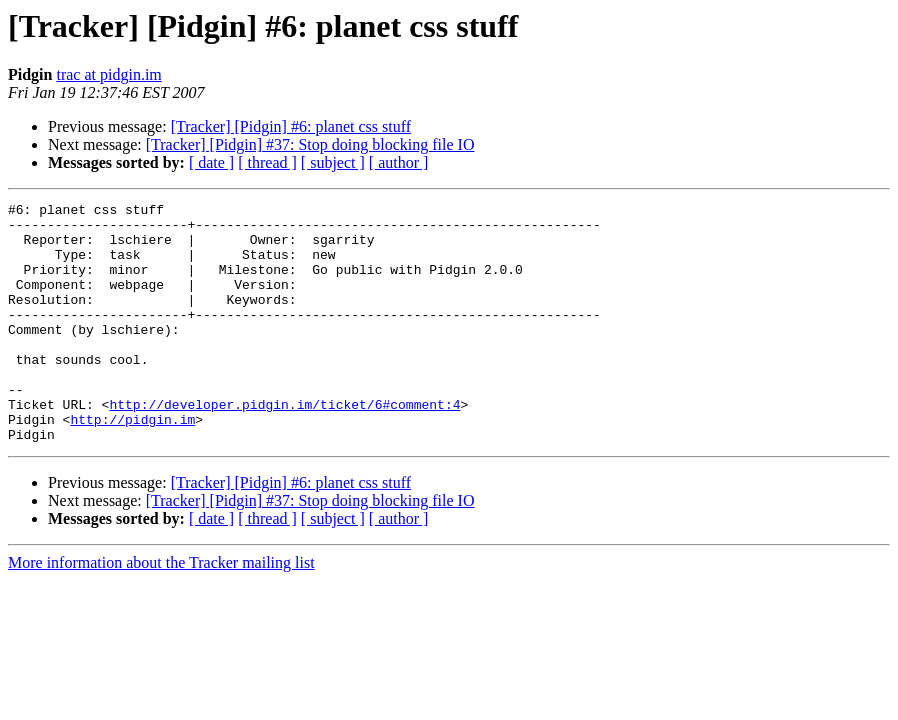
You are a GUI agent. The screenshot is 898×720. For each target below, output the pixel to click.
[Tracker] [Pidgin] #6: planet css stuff (291, 126)
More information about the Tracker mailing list (161, 610)
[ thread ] (267, 162)
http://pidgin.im (132, 464)
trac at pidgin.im (108, 74)
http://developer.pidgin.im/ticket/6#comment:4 (284, 446)
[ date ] (211, 162)
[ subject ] (333, 162)
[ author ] (399, 162)
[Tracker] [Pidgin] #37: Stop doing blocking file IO (310, 144)
